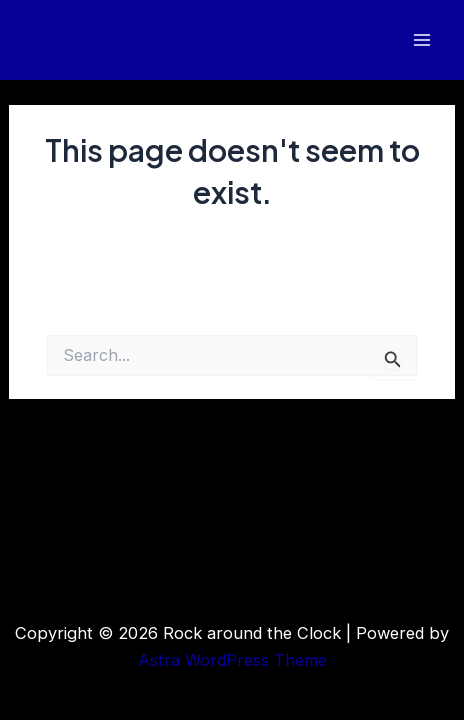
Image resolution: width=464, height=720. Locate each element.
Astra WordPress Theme (232, 660)
